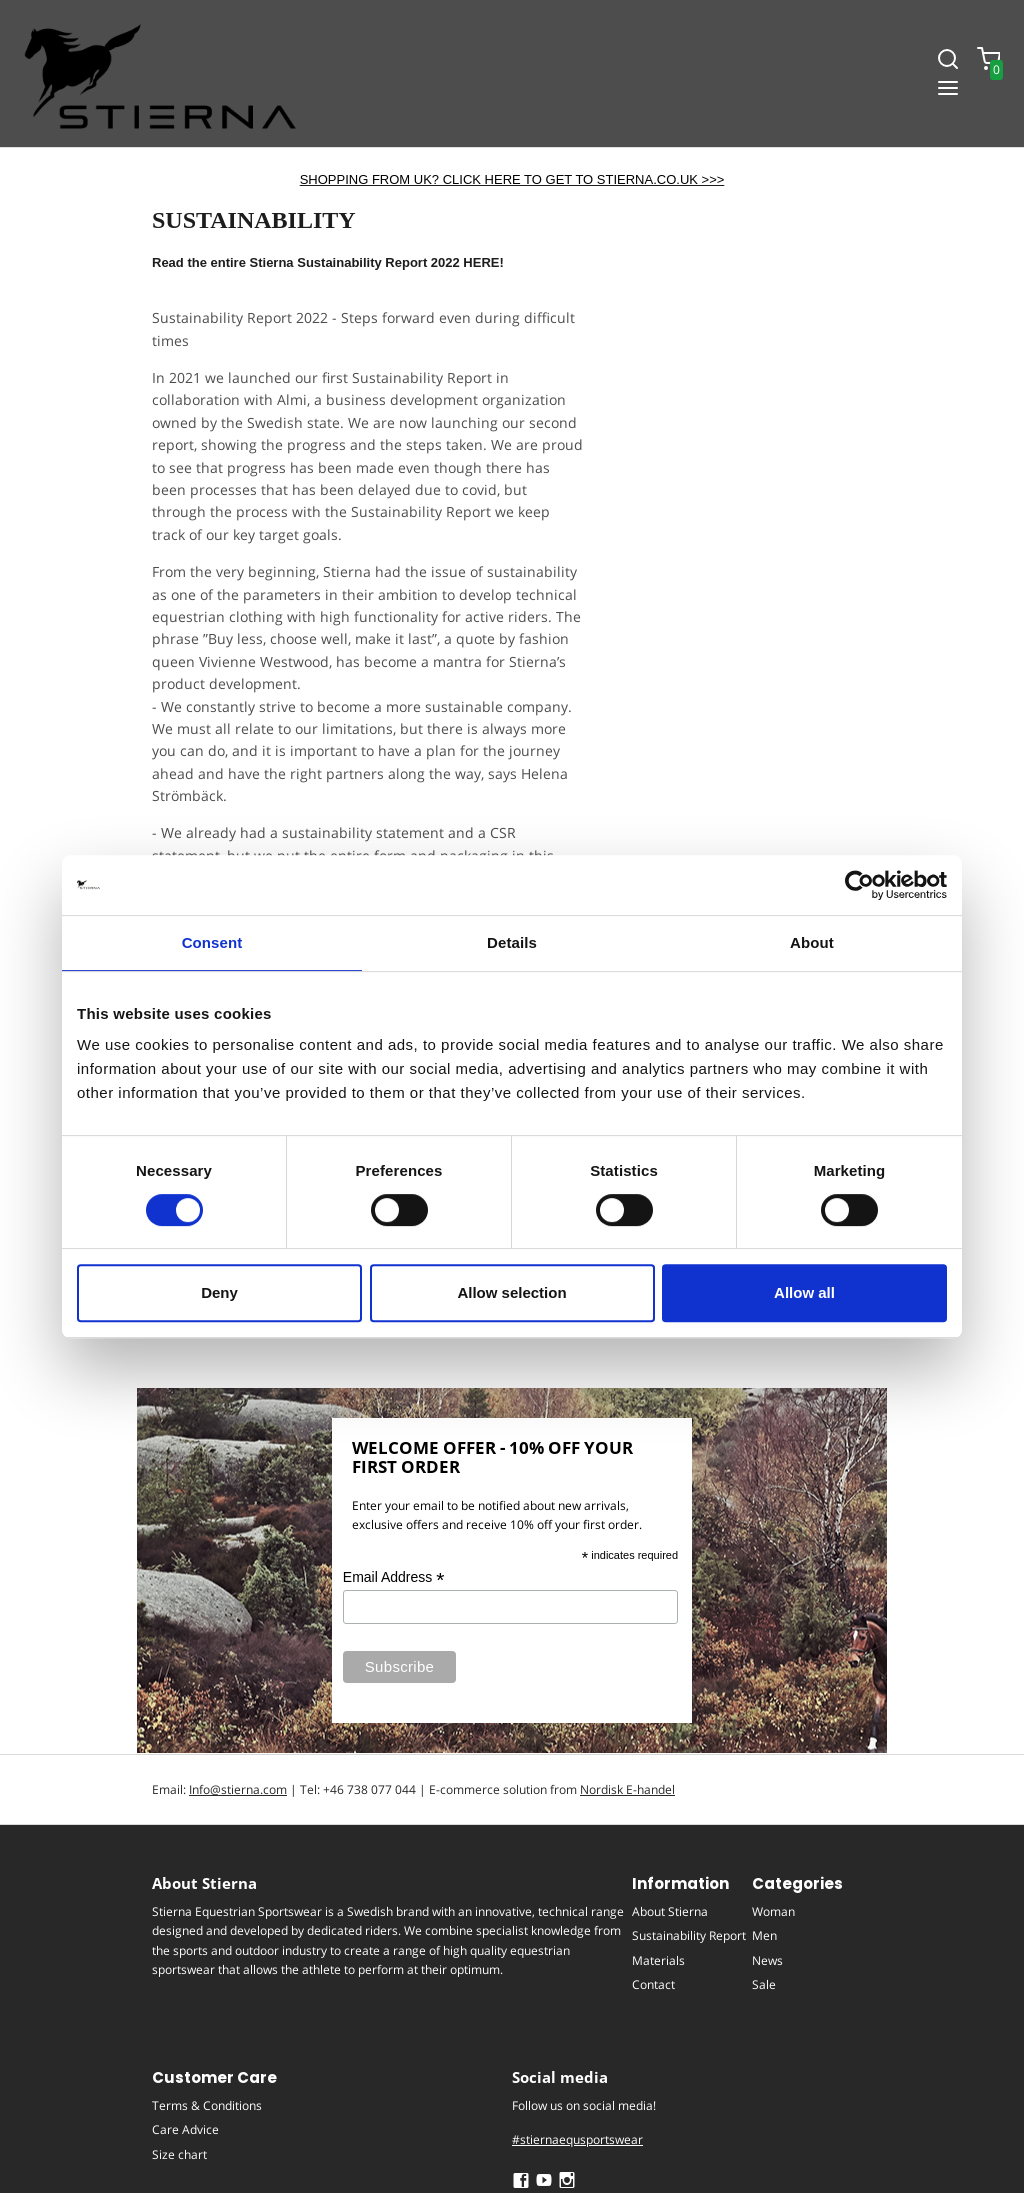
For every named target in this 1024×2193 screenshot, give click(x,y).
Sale (764, 1984)
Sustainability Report (689, 1935)
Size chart (179, 2153)
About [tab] (812, 942)
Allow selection (511, 1292)
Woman (773, 1911)
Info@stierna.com (238, 1789)
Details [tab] (512, 942)
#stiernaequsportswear (577, 2139)
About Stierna (670, 1911)
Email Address (394, 1577)
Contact (653, 1984)
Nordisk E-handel (627, 1789)
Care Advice (185, 2129)
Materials (658, 1959)
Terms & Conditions (207, 2105)
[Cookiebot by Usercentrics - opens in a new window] (859, 885)
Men (764, 1935)
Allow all (804, 1292)
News (767, 1959)
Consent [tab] (212, 942)
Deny (219, 1292)
